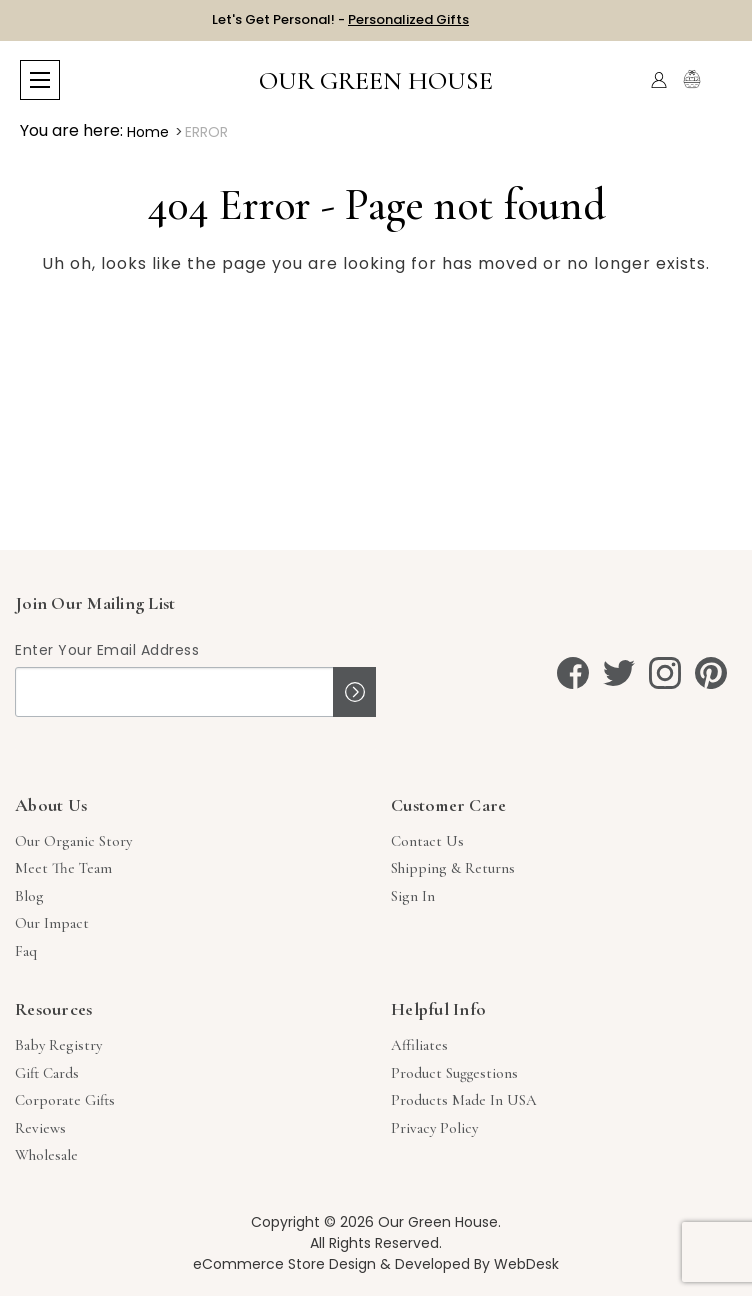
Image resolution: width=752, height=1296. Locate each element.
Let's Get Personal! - (340, 19)
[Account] (659, 80)
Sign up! (354, 692)
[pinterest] (711, 673)
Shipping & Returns (453, 868)
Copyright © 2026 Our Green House (374, 1222)
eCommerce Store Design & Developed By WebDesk (376, 1264)
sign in (413, 896)
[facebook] (573, 673)
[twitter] (619, 673)
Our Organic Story (73, 841)
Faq (26, 951)
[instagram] (665, 673)
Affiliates (419, 1045)
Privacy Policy (434, 1128)
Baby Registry (58, 1045)
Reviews (40, 1128)
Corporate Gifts (65, 1100)
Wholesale (46, 1155)
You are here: (71, 130)
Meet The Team (63, 868)
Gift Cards (47, 1073)
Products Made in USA (464, 1100)
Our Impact (52, 923)
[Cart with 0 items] (719, 80)
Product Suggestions (454, 1073)
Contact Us (427, 841)
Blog (29, 896)
